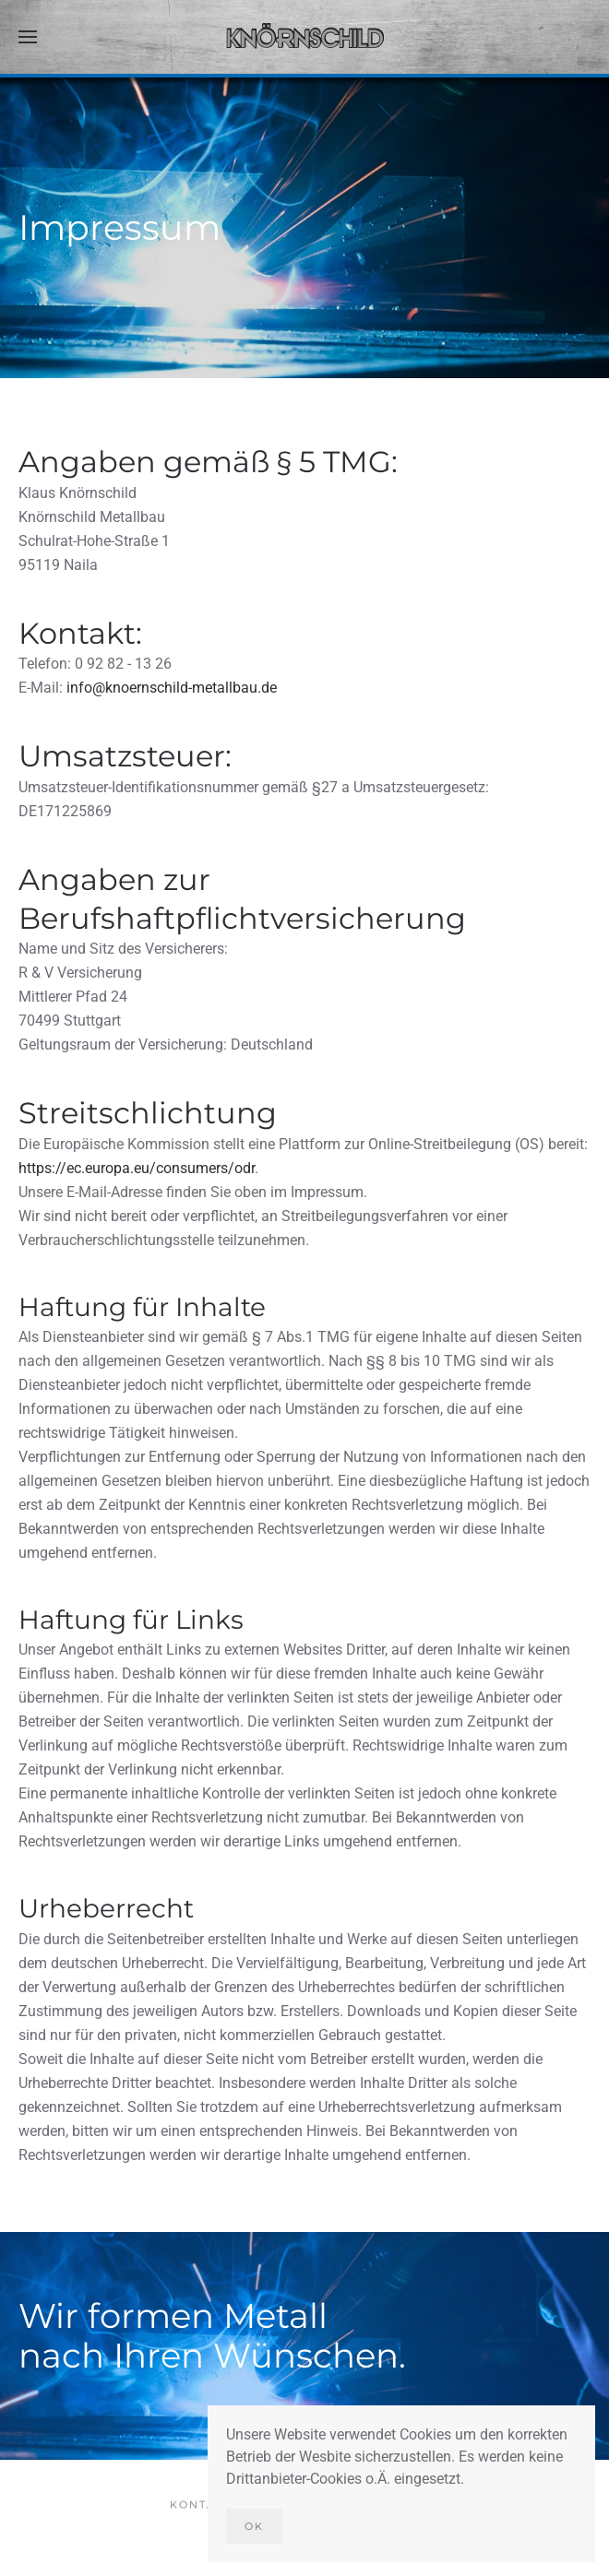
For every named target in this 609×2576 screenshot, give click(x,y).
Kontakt (201, 2506)
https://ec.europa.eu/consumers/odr (136, 1168)
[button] (27, 37)
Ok (254, 2526)
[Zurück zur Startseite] (304, 37)
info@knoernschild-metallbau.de (171, 687)
